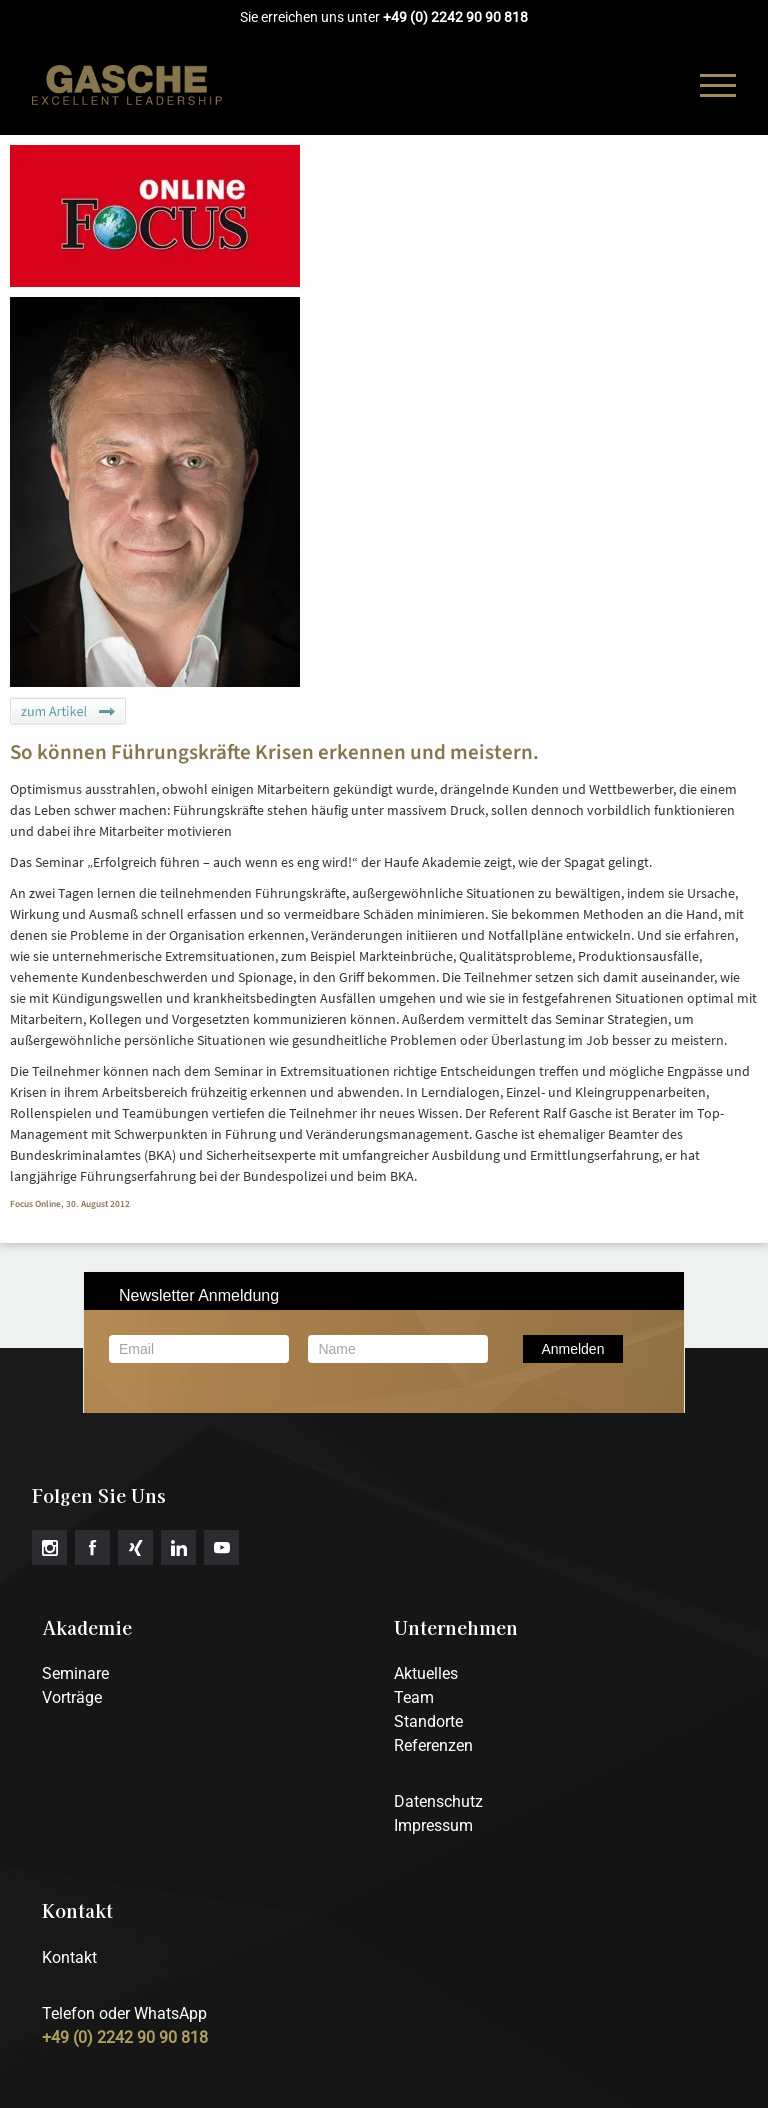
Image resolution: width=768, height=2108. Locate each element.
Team (414, 1697)
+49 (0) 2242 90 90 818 (455, 17)
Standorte (428, 1721)
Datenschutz (438, 1801)
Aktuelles (426, 1673)
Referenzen (433, 1745)
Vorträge (72, 1697)
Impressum (433, 1825)
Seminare (75, 1673)
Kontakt (69, 1957)
